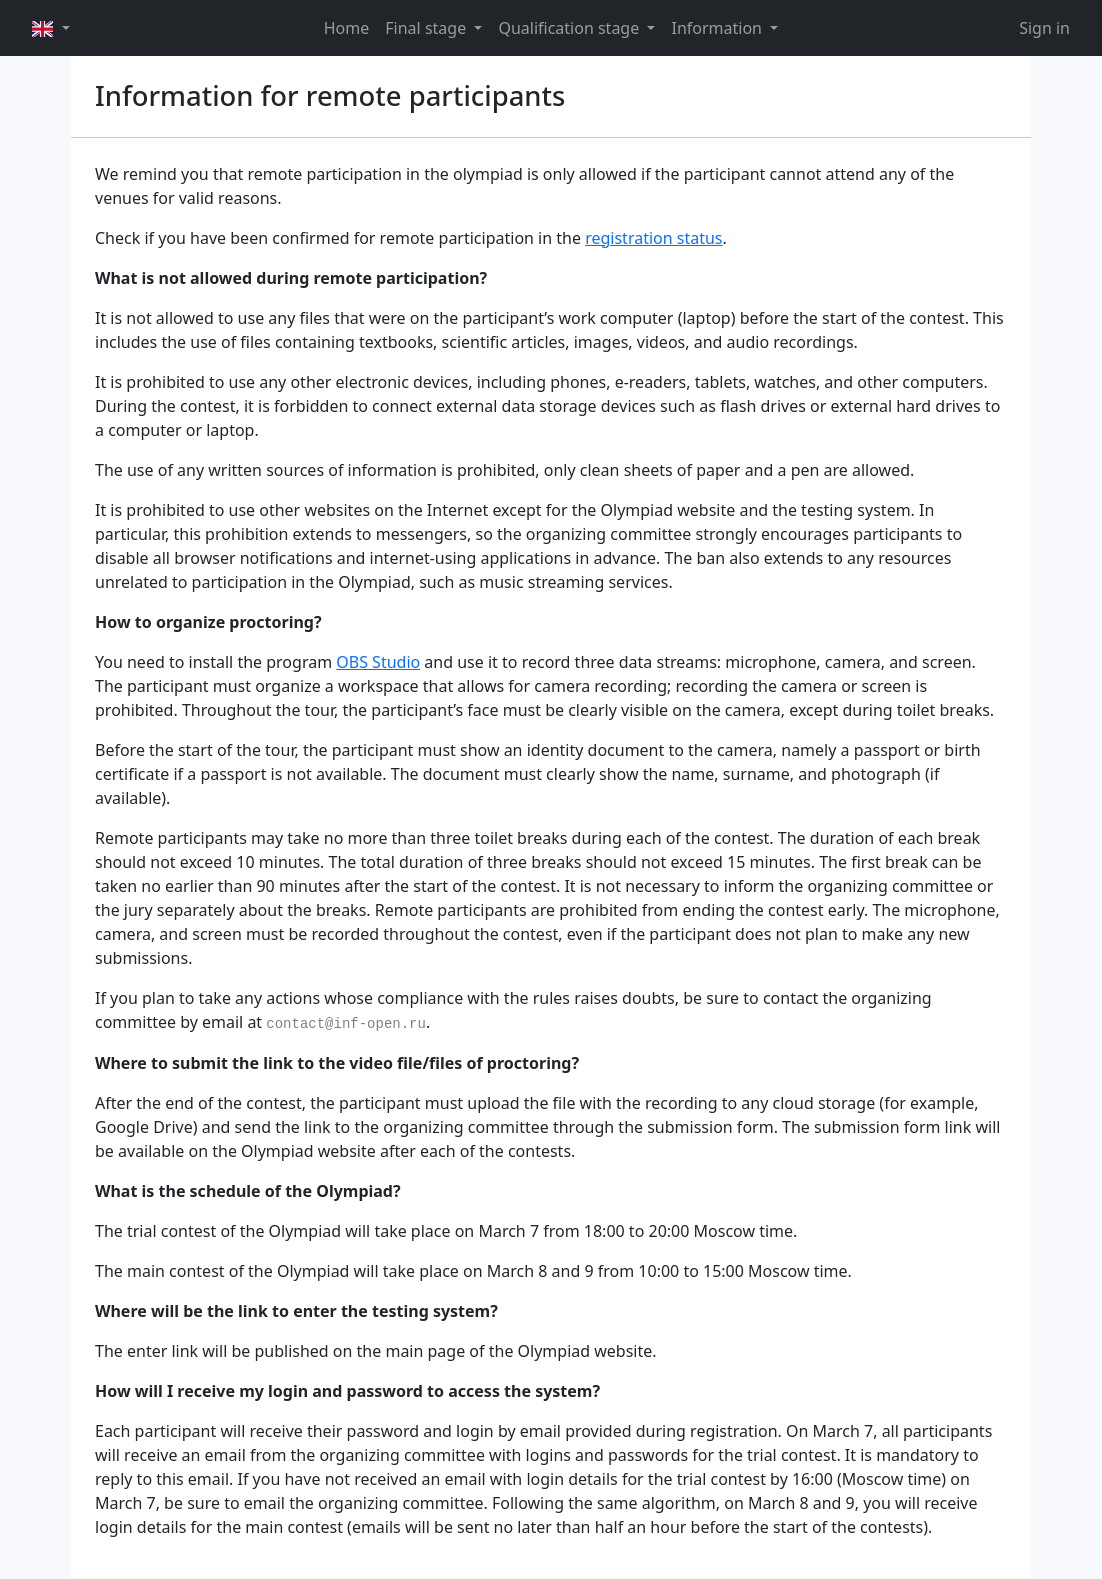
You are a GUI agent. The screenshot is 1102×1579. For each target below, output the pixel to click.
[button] (51, 28)
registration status (653, 238)
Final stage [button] (427, 28)
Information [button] (718, 28)
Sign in (1044, 28)
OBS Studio (378, 662)
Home (347, 28)
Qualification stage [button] (570, 28)
